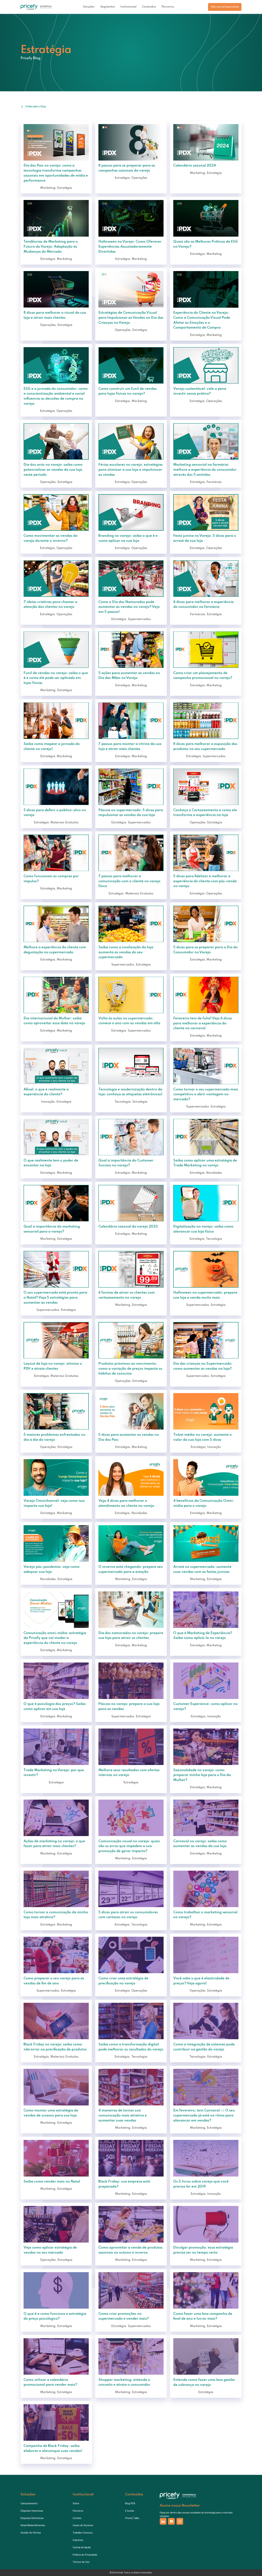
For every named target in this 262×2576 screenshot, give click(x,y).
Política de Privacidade (85, 2554)
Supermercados (139, 619)
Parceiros (168, 7)
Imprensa (78, 2540)
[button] (89, 7)
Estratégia (64, 187)
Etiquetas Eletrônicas (32, 2518)
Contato (77, 2518)
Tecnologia (123, 1101)
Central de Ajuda (82, 2547)
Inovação (48, 1101)
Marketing (47, 187)
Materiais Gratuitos (64, 822)
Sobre (76, 2503)
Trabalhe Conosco (83, 2532)
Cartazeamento (29, 2503)
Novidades (214, 1172)
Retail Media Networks (33, 2525)
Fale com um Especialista (225, 7)
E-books (129, 2510)
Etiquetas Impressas (32, 2510)
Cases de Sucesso (83, 2525)
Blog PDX (130, 2503)
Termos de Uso (81, 2562)
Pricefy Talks (132, 2518)
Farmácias (214, 482)
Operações (139, 177)
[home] (36, 7)
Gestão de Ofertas (31, 2532)
